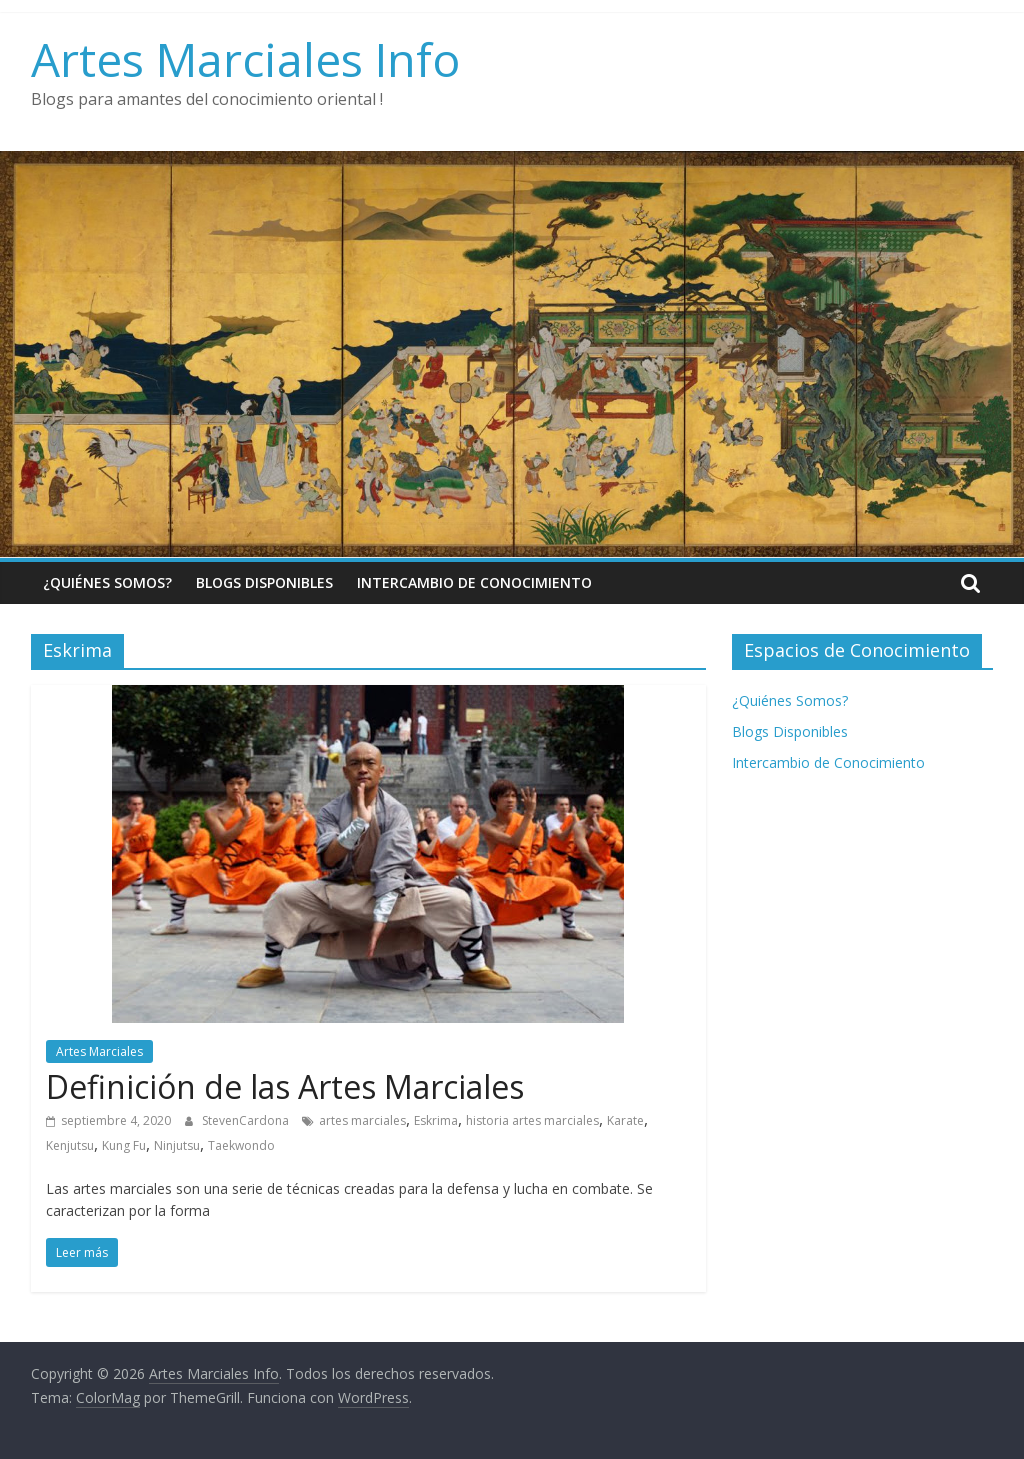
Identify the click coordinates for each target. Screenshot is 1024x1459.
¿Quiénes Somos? (107, 582)
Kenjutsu (70, 1145)
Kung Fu (124, 1145)
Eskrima (436, 1120)
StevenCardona (247, 1120)
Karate (625, 1120)
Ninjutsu (177, 1145)
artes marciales (362, 1120)
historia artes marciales (532, 1120)
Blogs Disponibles (264, 582)
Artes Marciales (99, 1051)
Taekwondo (241, 1145)
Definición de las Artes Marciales (285, 1086)
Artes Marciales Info (245, 59)
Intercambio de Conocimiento (474, 582)
